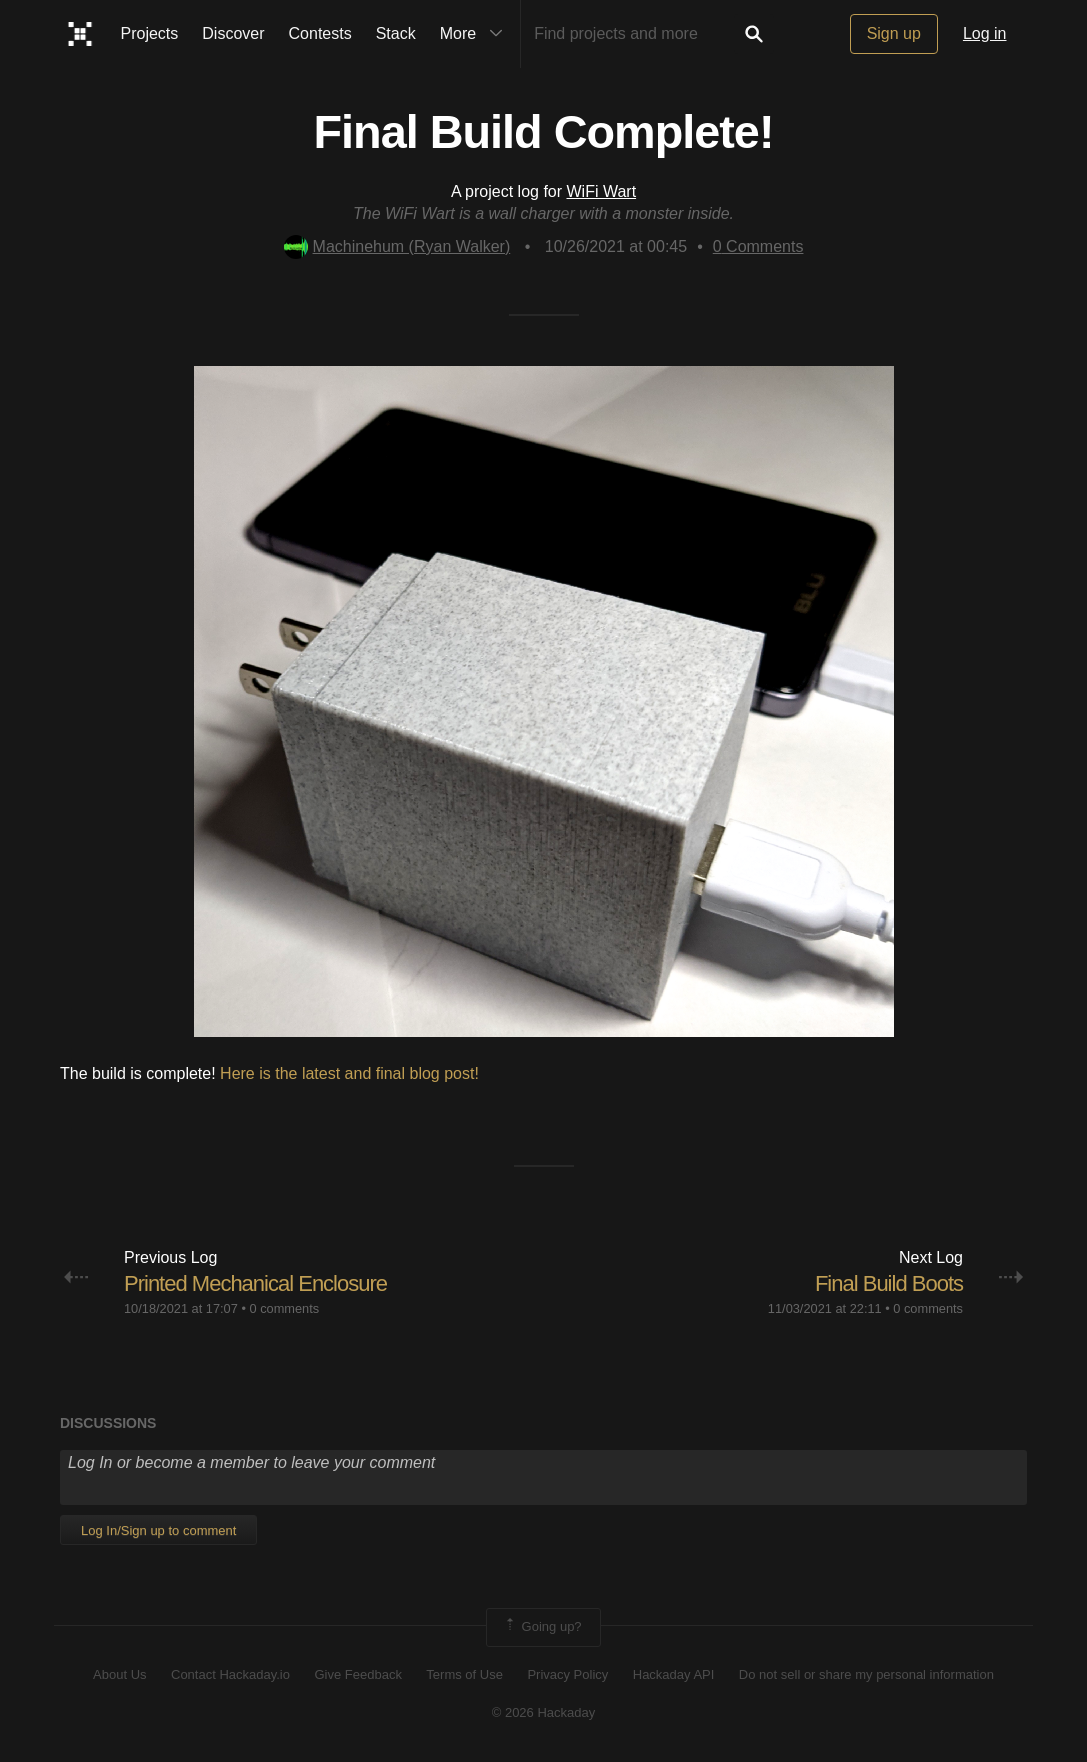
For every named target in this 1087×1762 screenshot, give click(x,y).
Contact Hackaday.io (230, 1674)
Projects (150, 33)
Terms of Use (464, 1674)
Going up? (542, 1627)
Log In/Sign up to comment (158, 1530)
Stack (396, 33)
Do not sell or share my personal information (866, 1674)
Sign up (894, 33)
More (476, 34)
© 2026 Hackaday (544, 1712)
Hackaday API (674, 1674)
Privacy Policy (567, 1674)
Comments (758, 246)
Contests (320, 33)
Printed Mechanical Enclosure (255, 1283)
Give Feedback (357, 1674)
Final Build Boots (889, 1283)
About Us (119, 1674)
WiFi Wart (602, 191)
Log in (985, 33)
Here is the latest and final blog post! (349, 1073)
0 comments (284, 1308)
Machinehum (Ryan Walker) (397, 246)
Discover (233, 33)
